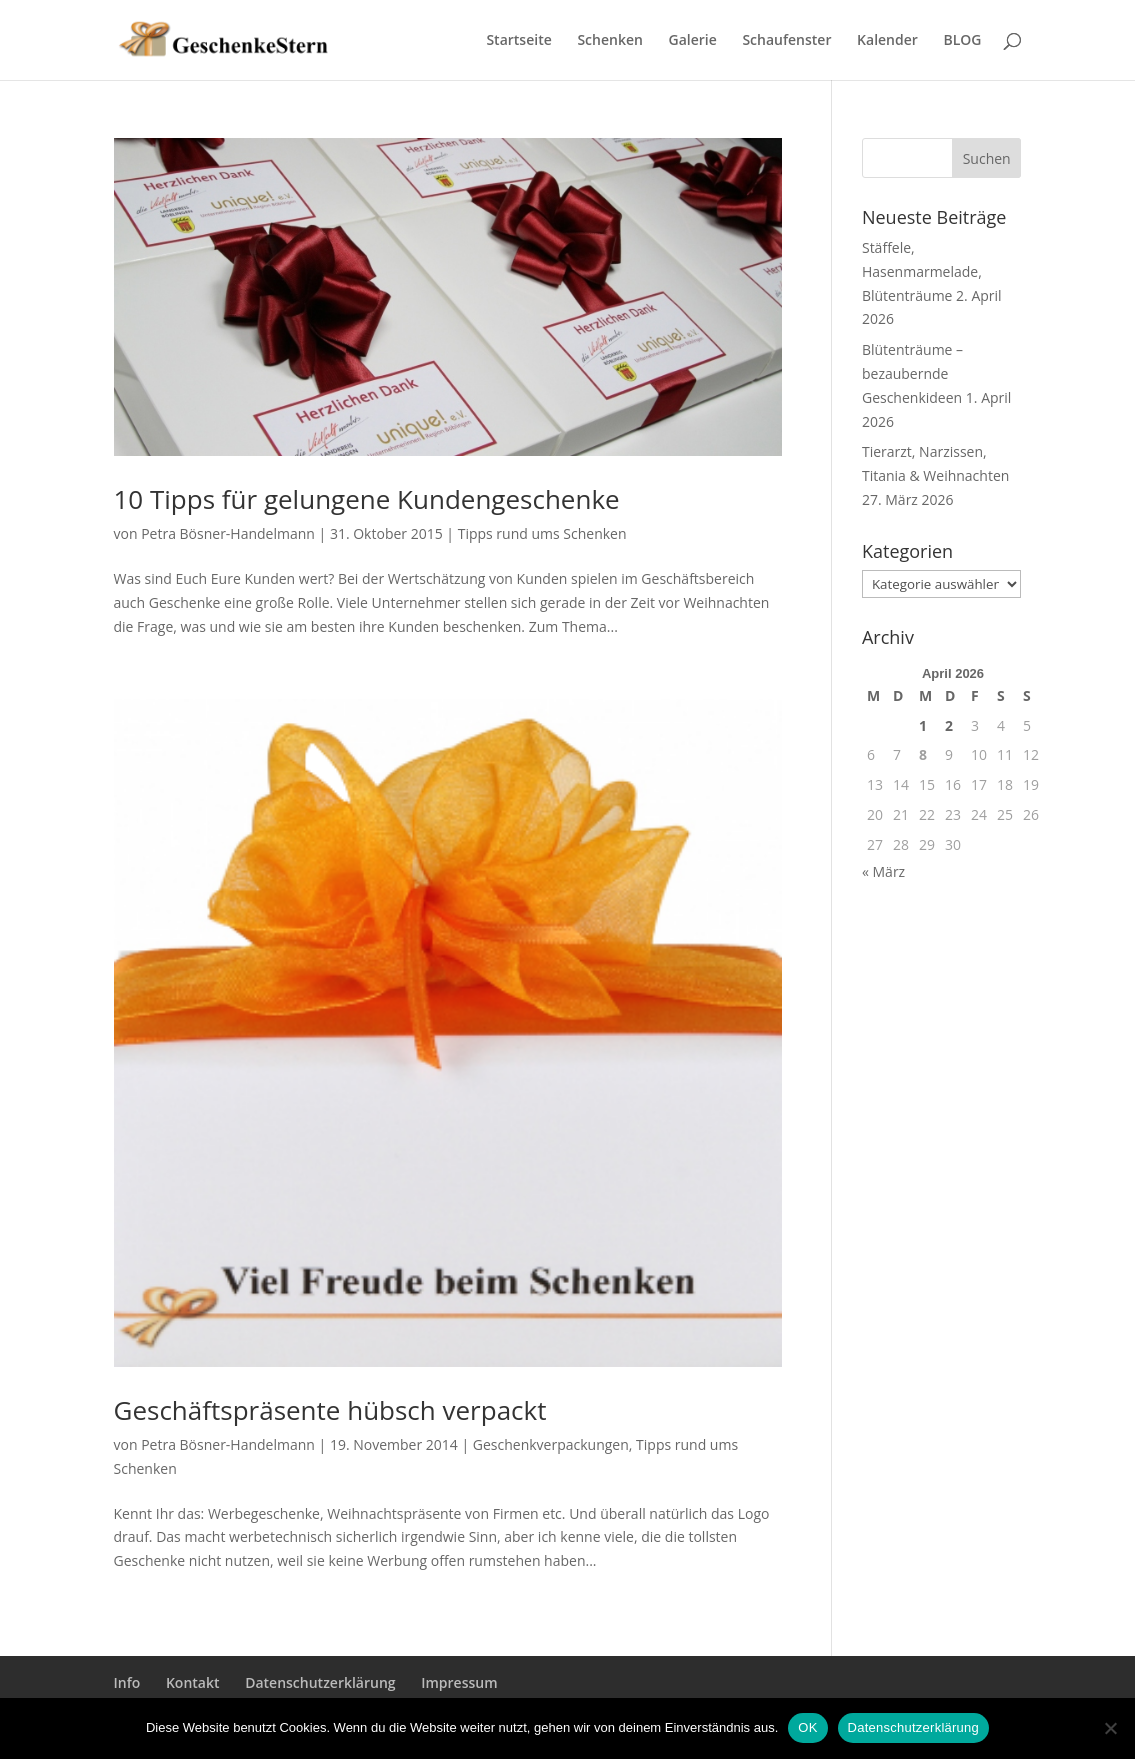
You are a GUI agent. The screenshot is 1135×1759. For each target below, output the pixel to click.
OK (807, 1727)
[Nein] (1110, 1728)
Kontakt (193, 1682)
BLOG (962, 41)
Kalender (887, 41)
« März (883, 871)
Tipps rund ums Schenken (542, 533)
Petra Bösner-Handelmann (228, 533)
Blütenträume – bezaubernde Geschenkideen (912, 373)
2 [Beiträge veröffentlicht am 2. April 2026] (949, 725)
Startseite (518, 41)
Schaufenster (786, 41)
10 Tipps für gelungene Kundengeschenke (367, 499)
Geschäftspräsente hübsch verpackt (330, 1410)
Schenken (609, 41)
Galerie (693, 41)
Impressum (459, 1682)
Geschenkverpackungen (551, 1444)
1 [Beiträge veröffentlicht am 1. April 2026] (923, 725)
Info (127, 1682)
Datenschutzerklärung (320, 1682)
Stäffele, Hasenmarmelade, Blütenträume (922, 271)
